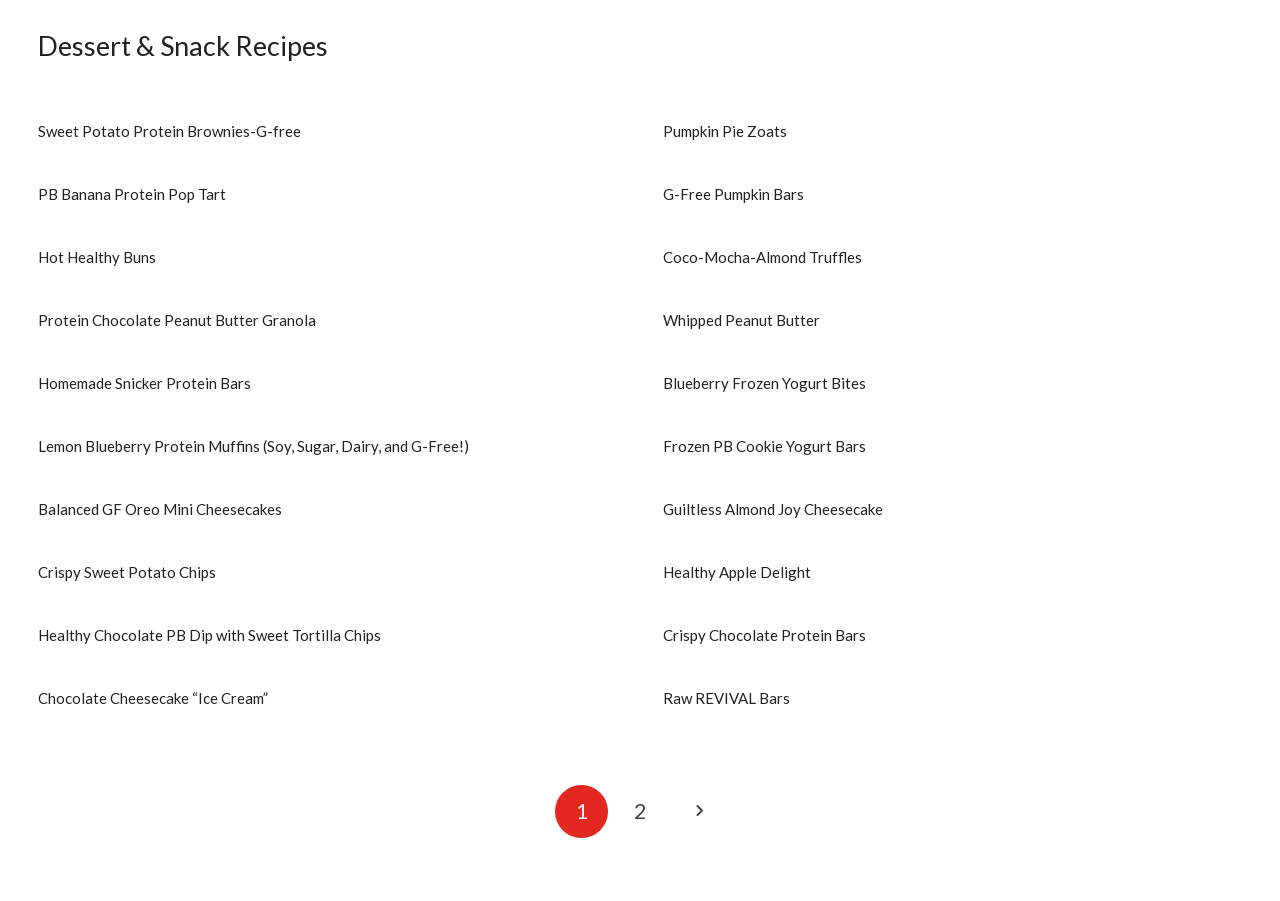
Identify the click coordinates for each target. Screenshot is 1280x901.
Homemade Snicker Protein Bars (144, 383)
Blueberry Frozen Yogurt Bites (764, 383)
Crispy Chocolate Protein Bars (764, 635)
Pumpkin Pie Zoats (725, 131)
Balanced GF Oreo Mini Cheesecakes (160, 509)
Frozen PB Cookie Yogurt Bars (764, 446)
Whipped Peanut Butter (741, 320)
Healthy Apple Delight (737, 572)
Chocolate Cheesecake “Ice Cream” (153, 698)
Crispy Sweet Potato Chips (127, 572)
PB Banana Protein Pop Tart (132, 194)
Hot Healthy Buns (97, 257)
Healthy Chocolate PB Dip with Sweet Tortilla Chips (209, 635)
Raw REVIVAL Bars (726, 698)
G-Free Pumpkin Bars (733, 194)
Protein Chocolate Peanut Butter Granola (177, 320)
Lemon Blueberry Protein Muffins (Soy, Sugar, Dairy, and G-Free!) (253, 446)
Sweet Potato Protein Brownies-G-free (169, 131)
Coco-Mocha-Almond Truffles (762, 257)
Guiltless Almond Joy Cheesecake (773, 509)
